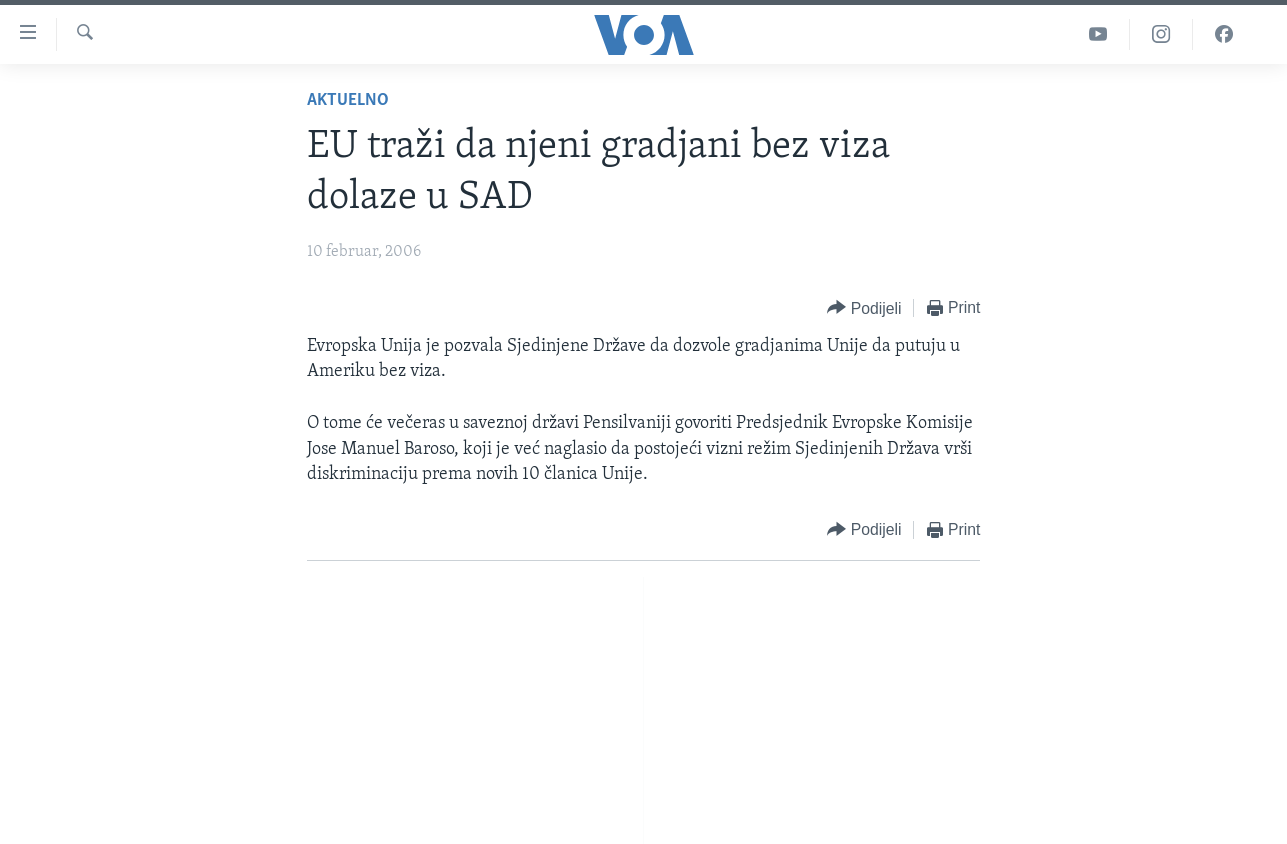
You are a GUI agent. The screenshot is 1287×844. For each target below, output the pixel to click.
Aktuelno (348, 100)
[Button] (864, 308)
